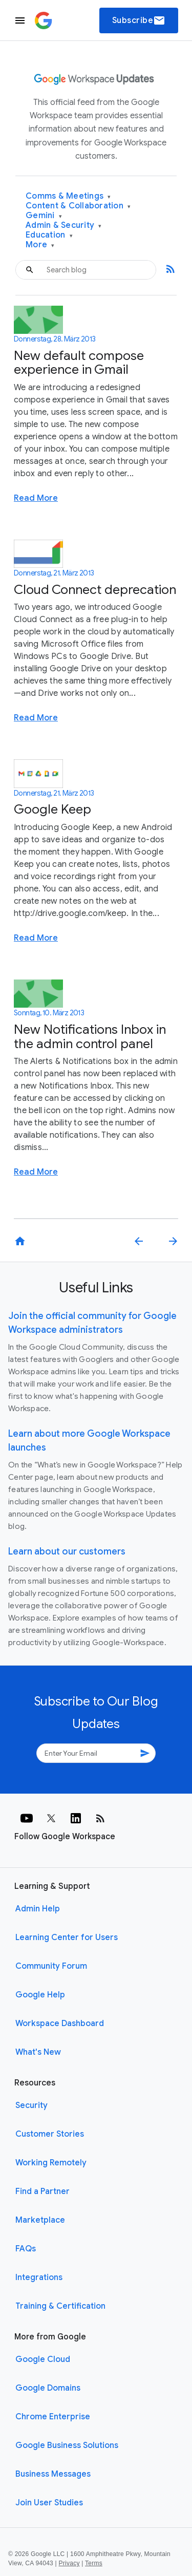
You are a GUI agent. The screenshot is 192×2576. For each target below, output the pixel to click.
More (40, 245)
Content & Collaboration (78, 206)
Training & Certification (60, 2306)
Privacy (69, 2563)
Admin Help (37, 1909)
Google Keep (52, 809)
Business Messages (53, 2474)
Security (31, 2105)
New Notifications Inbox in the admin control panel (90, 1036)
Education (49, 235)
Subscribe (139, 20)
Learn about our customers (66, 1551)
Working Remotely (51, 2163)
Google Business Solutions (66, 2445)
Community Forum (51, 1966)
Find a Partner (42, 2191)
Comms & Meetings (68, 196)
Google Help (40, 1995)
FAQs (25, 2249)
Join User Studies (49, 2503)
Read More (36, 498)
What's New (38, 2052)
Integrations (38, 2277)
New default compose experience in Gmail (79, 363)
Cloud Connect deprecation (95, 590)
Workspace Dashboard (59, 2023)
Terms (93, 2563)
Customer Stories (49, 2134)
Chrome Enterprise (52, 2417)
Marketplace (40, 2220)
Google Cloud (42, 2359)
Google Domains (47, 2388)
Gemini (44, 216)
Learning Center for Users (66, 1937)
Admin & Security (64, 225)
